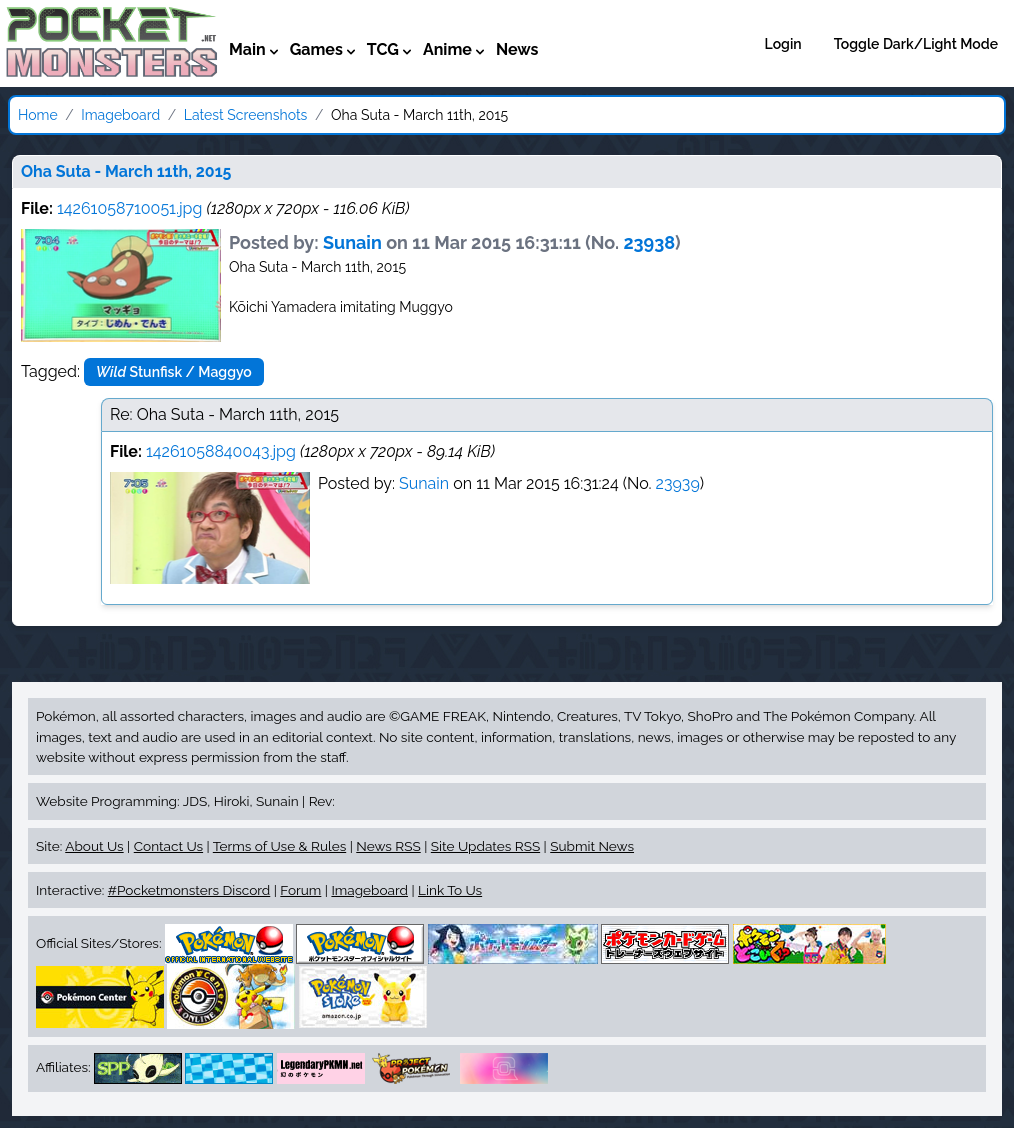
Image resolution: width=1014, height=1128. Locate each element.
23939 (678, 483)
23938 (649, 242)
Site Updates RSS (485, 846)
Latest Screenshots (246, 115)
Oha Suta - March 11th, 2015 (126, 171)
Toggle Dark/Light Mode (916, 44)
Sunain (352, 242)
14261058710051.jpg (129, 208)
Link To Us (450, 890)
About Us (94, 846)
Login (783, 44)
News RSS (388, 846)
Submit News (592, 846)
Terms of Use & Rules (279, 846)
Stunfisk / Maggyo (174, 372)
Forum (300, 890)
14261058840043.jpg (221, 451)
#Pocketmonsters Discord (189, 890)
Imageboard (120, 115)
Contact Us (168, 846)
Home (38, 115)
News (517, 49)
